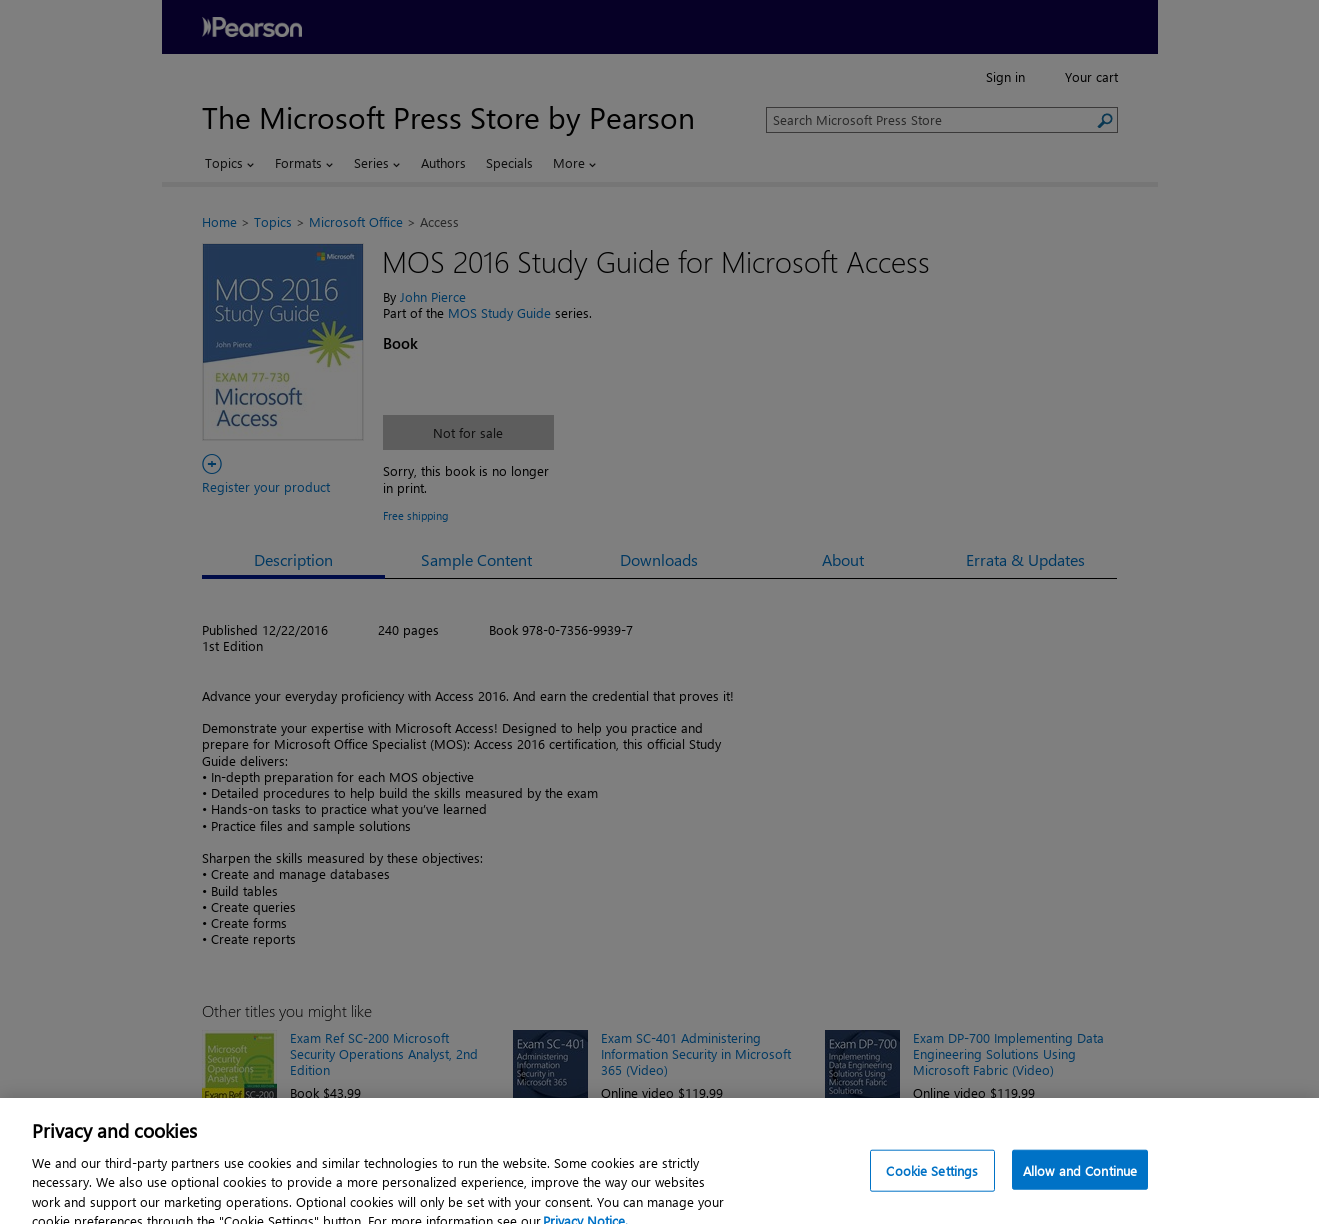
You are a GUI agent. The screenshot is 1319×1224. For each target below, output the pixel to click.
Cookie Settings (932, 1186)
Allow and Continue (1080, 1186)
